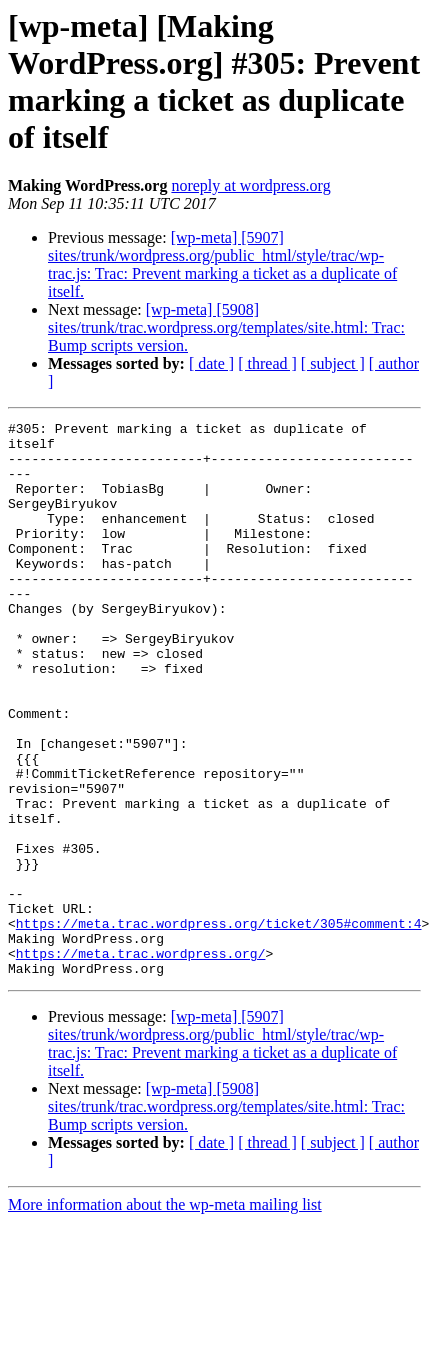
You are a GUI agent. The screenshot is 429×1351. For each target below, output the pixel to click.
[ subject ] (333, 363)
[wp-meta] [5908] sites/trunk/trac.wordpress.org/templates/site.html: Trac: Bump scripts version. (226, 327)
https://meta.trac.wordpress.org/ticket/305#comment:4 (219, 1025)
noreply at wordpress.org (250, 185)
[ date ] (211, 363)
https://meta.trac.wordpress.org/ (141, 1061)
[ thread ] (267, 363)
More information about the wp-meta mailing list (165, 1315)
